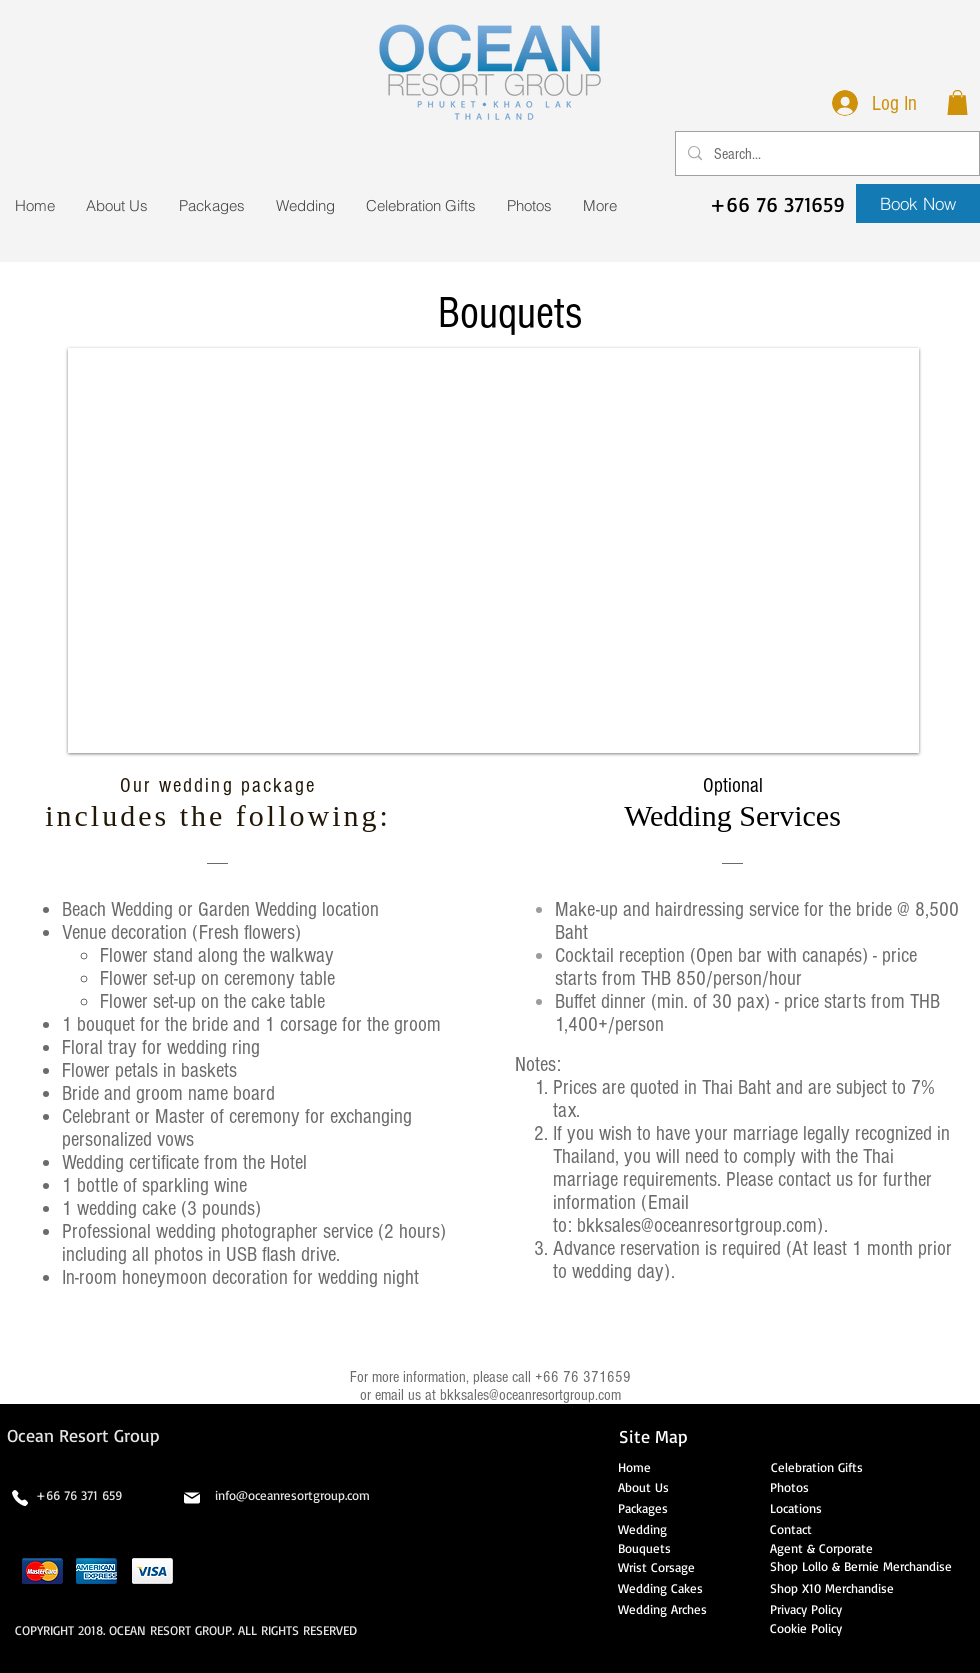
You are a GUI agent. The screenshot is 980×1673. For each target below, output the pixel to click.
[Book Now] (918, 203)
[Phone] (20, 1498)
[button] (957, 102)
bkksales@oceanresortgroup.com (697, 1225)
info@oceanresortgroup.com (292, 1495)
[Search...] (825, 153)
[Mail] (192, 1498)
